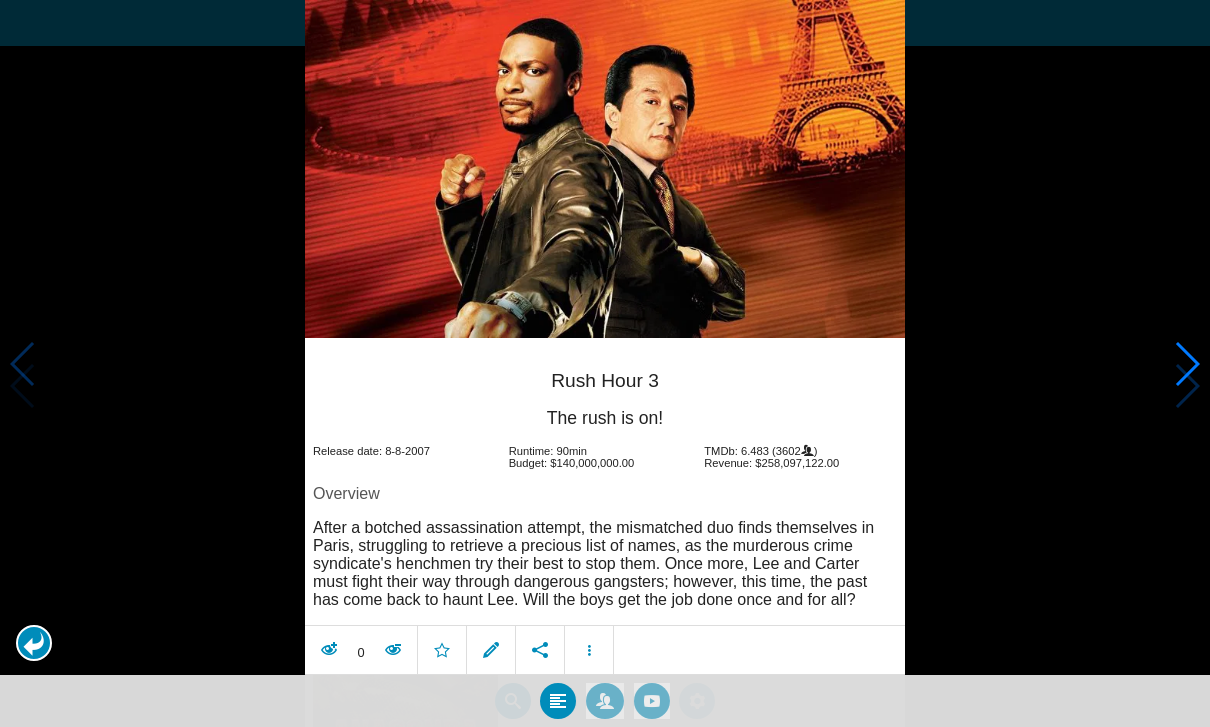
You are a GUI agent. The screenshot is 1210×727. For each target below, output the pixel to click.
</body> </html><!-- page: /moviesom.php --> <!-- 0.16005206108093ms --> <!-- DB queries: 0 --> (605, 363)
